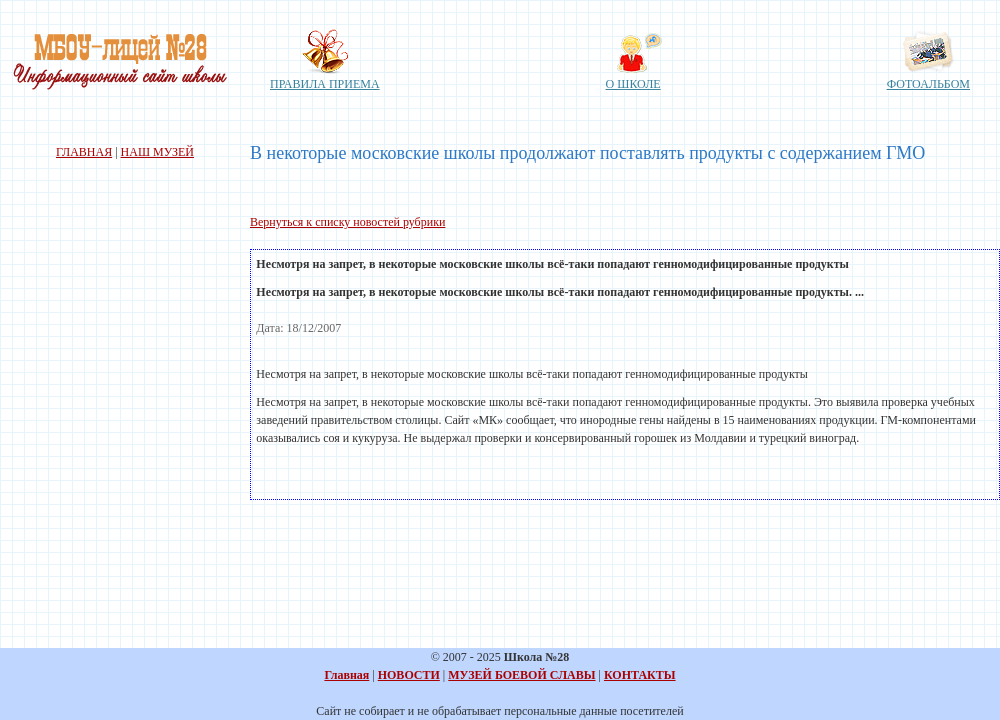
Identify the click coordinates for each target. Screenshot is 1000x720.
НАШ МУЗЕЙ (157, 152)
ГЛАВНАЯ (84, 152)
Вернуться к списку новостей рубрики (347, 222)
